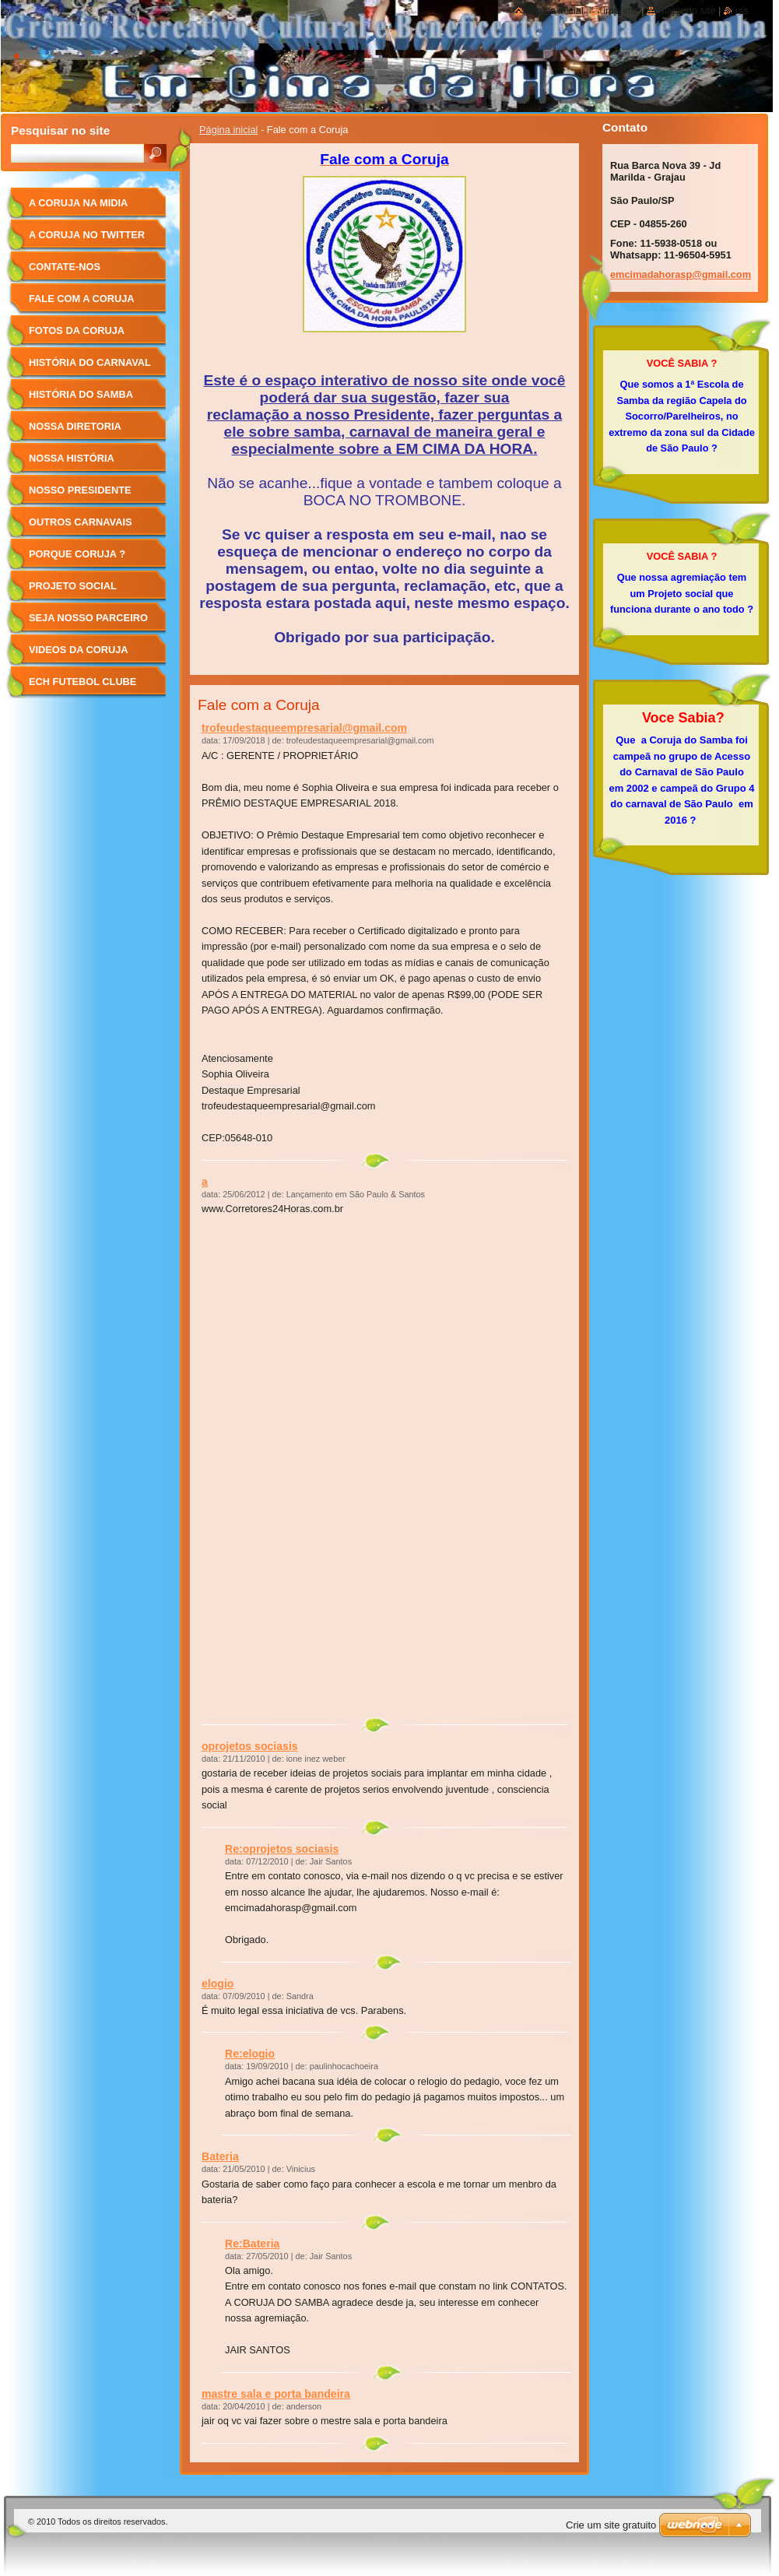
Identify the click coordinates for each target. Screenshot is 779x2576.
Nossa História (71, 458)
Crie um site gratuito (611, 2525)
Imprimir (621, 10)
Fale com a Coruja (82, 298)
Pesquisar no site (60, 130)
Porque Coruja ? (77, 554)
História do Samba (81, 394)
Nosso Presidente (80, 490)
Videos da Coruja (78, 649)
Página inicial (228, 129)
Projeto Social (73, 586)
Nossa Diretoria (75, 426)
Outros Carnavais (80, 522)
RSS (742, 10)
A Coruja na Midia (78, 203)
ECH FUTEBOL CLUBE (82, 681)
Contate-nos (64, 266)
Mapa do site (686, 10)
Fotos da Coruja (77, 330)
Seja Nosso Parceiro (88, 618)
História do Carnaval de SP (90, 368)
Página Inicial (555, 10)
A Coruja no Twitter (87, 235)
